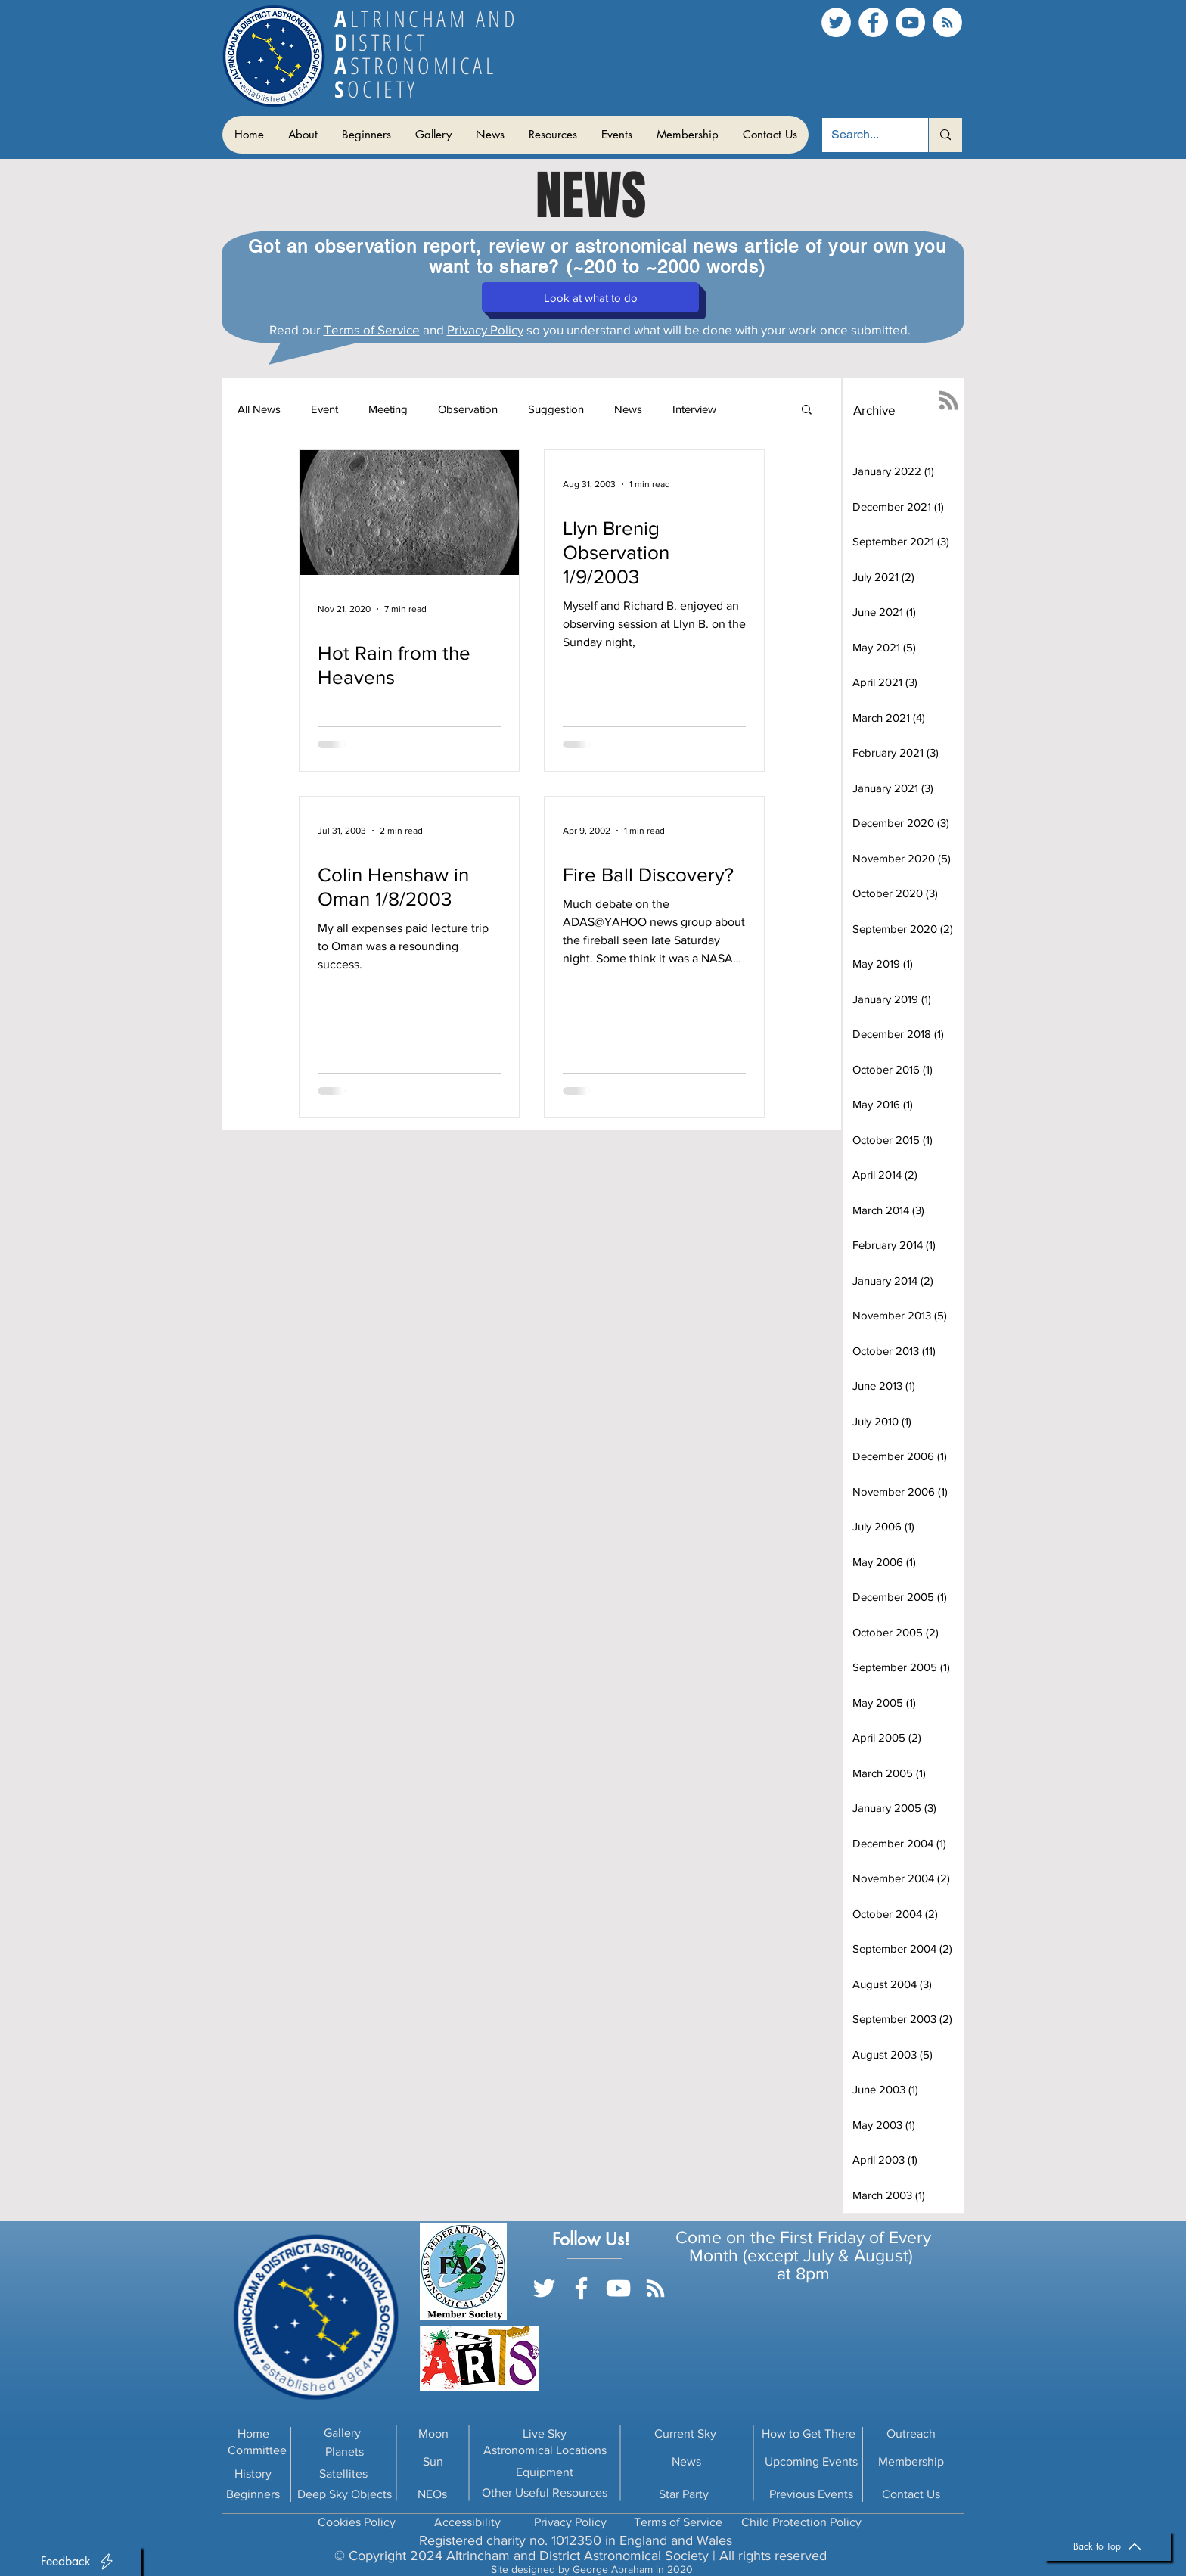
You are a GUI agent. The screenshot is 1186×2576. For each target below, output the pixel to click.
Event (324, 408)
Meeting (388, 408)
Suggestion (556, 408)
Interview (694, 408)
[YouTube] (910, 22)
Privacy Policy (485, 329)
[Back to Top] (1108, 2546)
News (628, 408)
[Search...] (863, 135)
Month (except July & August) (803, 2255)
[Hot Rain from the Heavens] (409, 512)
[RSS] (947, 22)
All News (259, 408)
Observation (468, 408)
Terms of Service (372, 329)
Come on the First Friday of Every (803, 2237)
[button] (302, 135)
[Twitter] (836, 22)
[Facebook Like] (600, 2310)
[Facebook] (873, 22)
